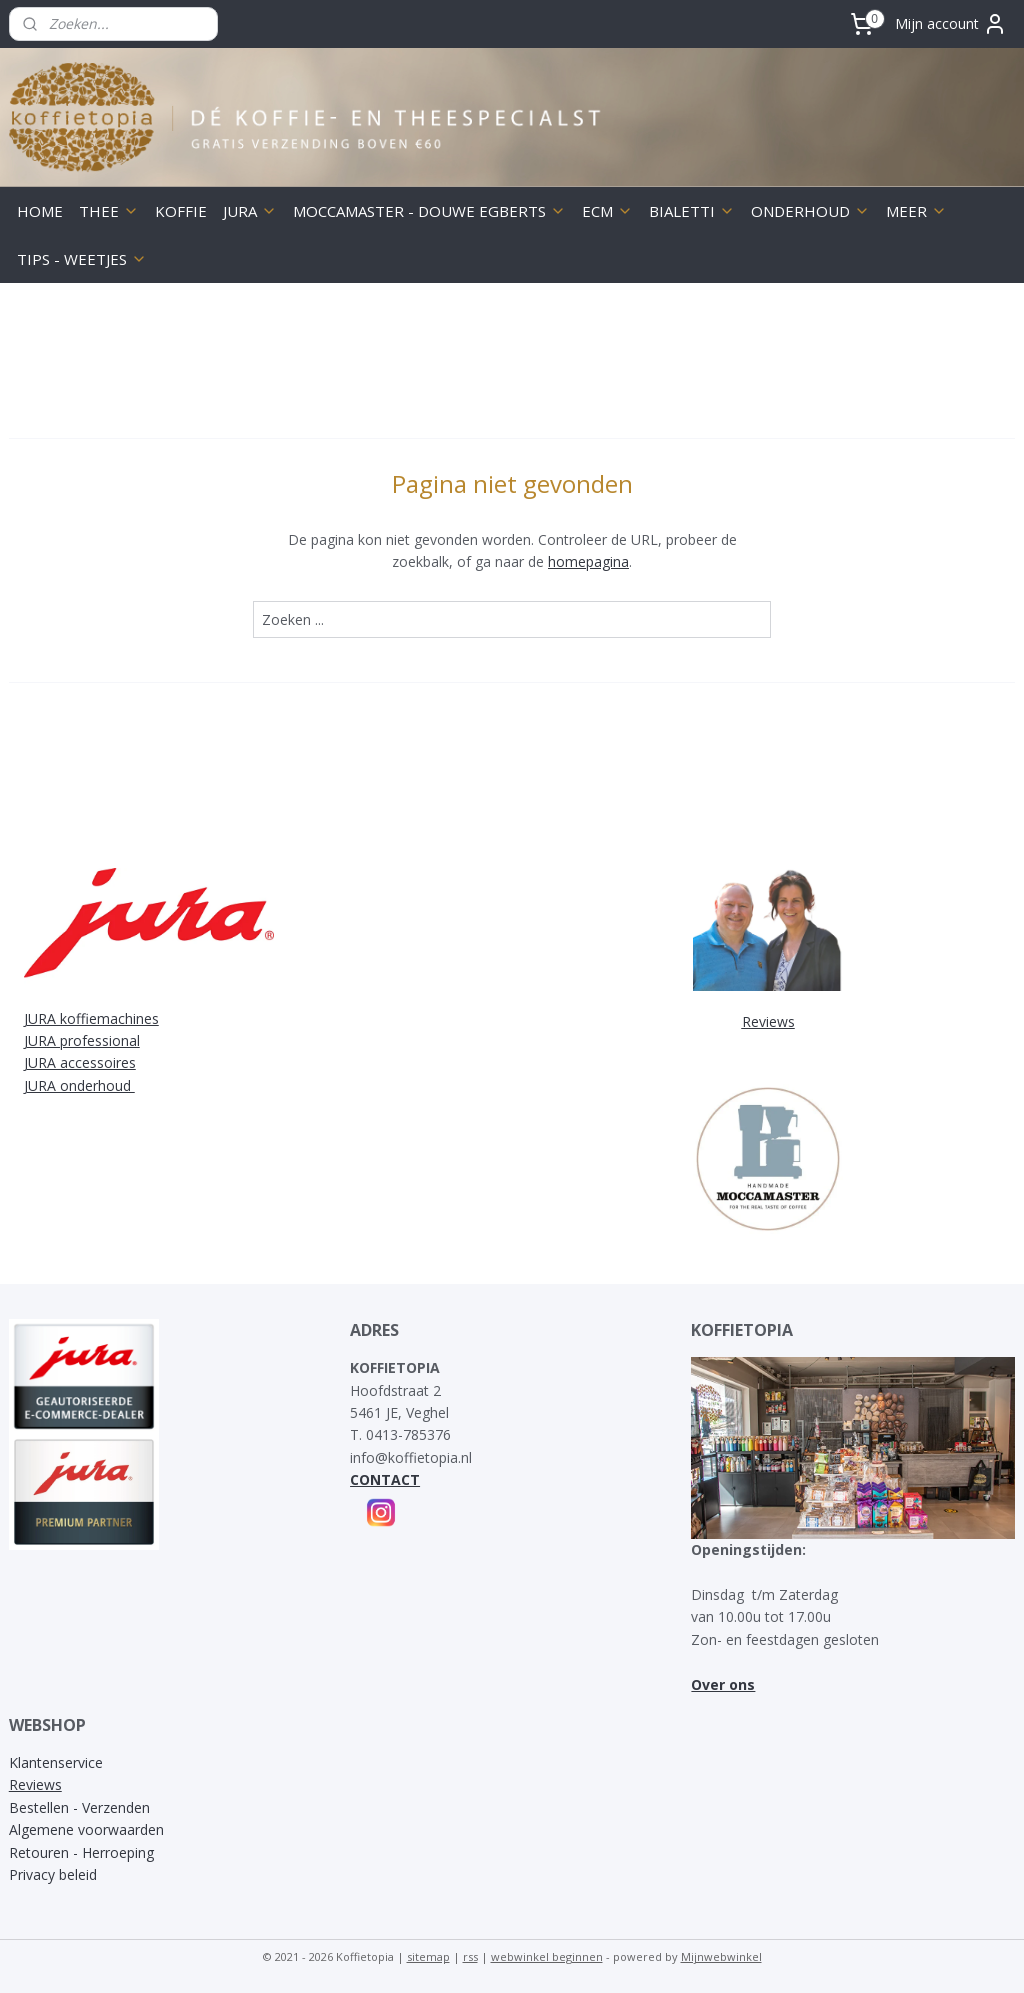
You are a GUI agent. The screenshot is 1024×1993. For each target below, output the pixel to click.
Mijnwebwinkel (721, 1956)
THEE (109, 211)
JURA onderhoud (79, 1085)
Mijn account (951, 24)
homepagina (588, 561)
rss (470, 1956)
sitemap (428, 1956)
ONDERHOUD (810, 211)
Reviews (35, 1784)
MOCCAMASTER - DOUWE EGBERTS (429, 211)
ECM (607, 211)
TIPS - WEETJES (82, 259)
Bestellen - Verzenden (79, 1807)
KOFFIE (181, 211)
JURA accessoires (80, 1062)
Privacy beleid (53, 1874)
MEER (916, 211)
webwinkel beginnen (547, 1956)
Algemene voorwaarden (86, 1829)
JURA (250, 211)
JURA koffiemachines (91, 1018)
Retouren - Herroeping (81, 1852)
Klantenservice (56, 1762)
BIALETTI (692, 211)
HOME (40, 211)
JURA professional (82, 1040)
